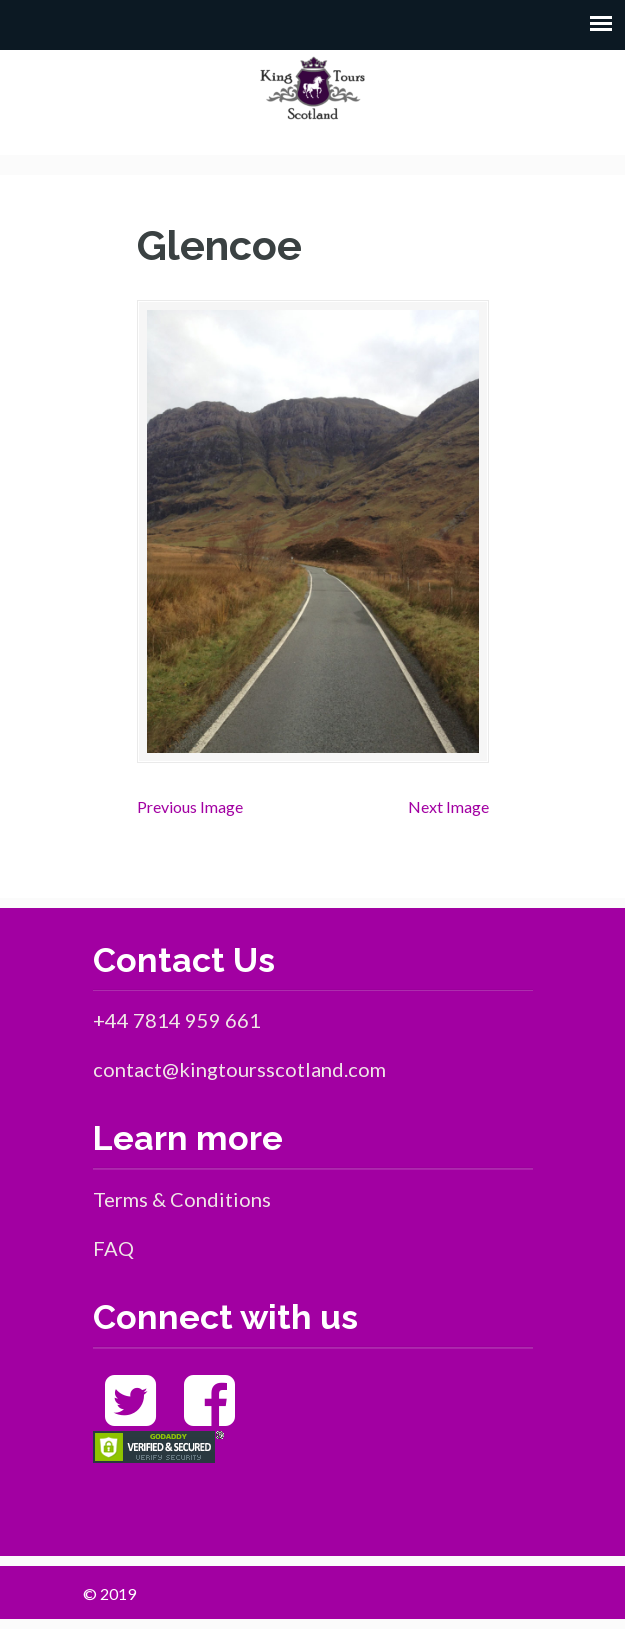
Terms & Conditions (182, 1199)
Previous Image (190, 806)
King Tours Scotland (313, 88)
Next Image (448, 806)
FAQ (113, 1248)
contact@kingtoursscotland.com (239, 1069)
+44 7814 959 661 (177, 1020)
